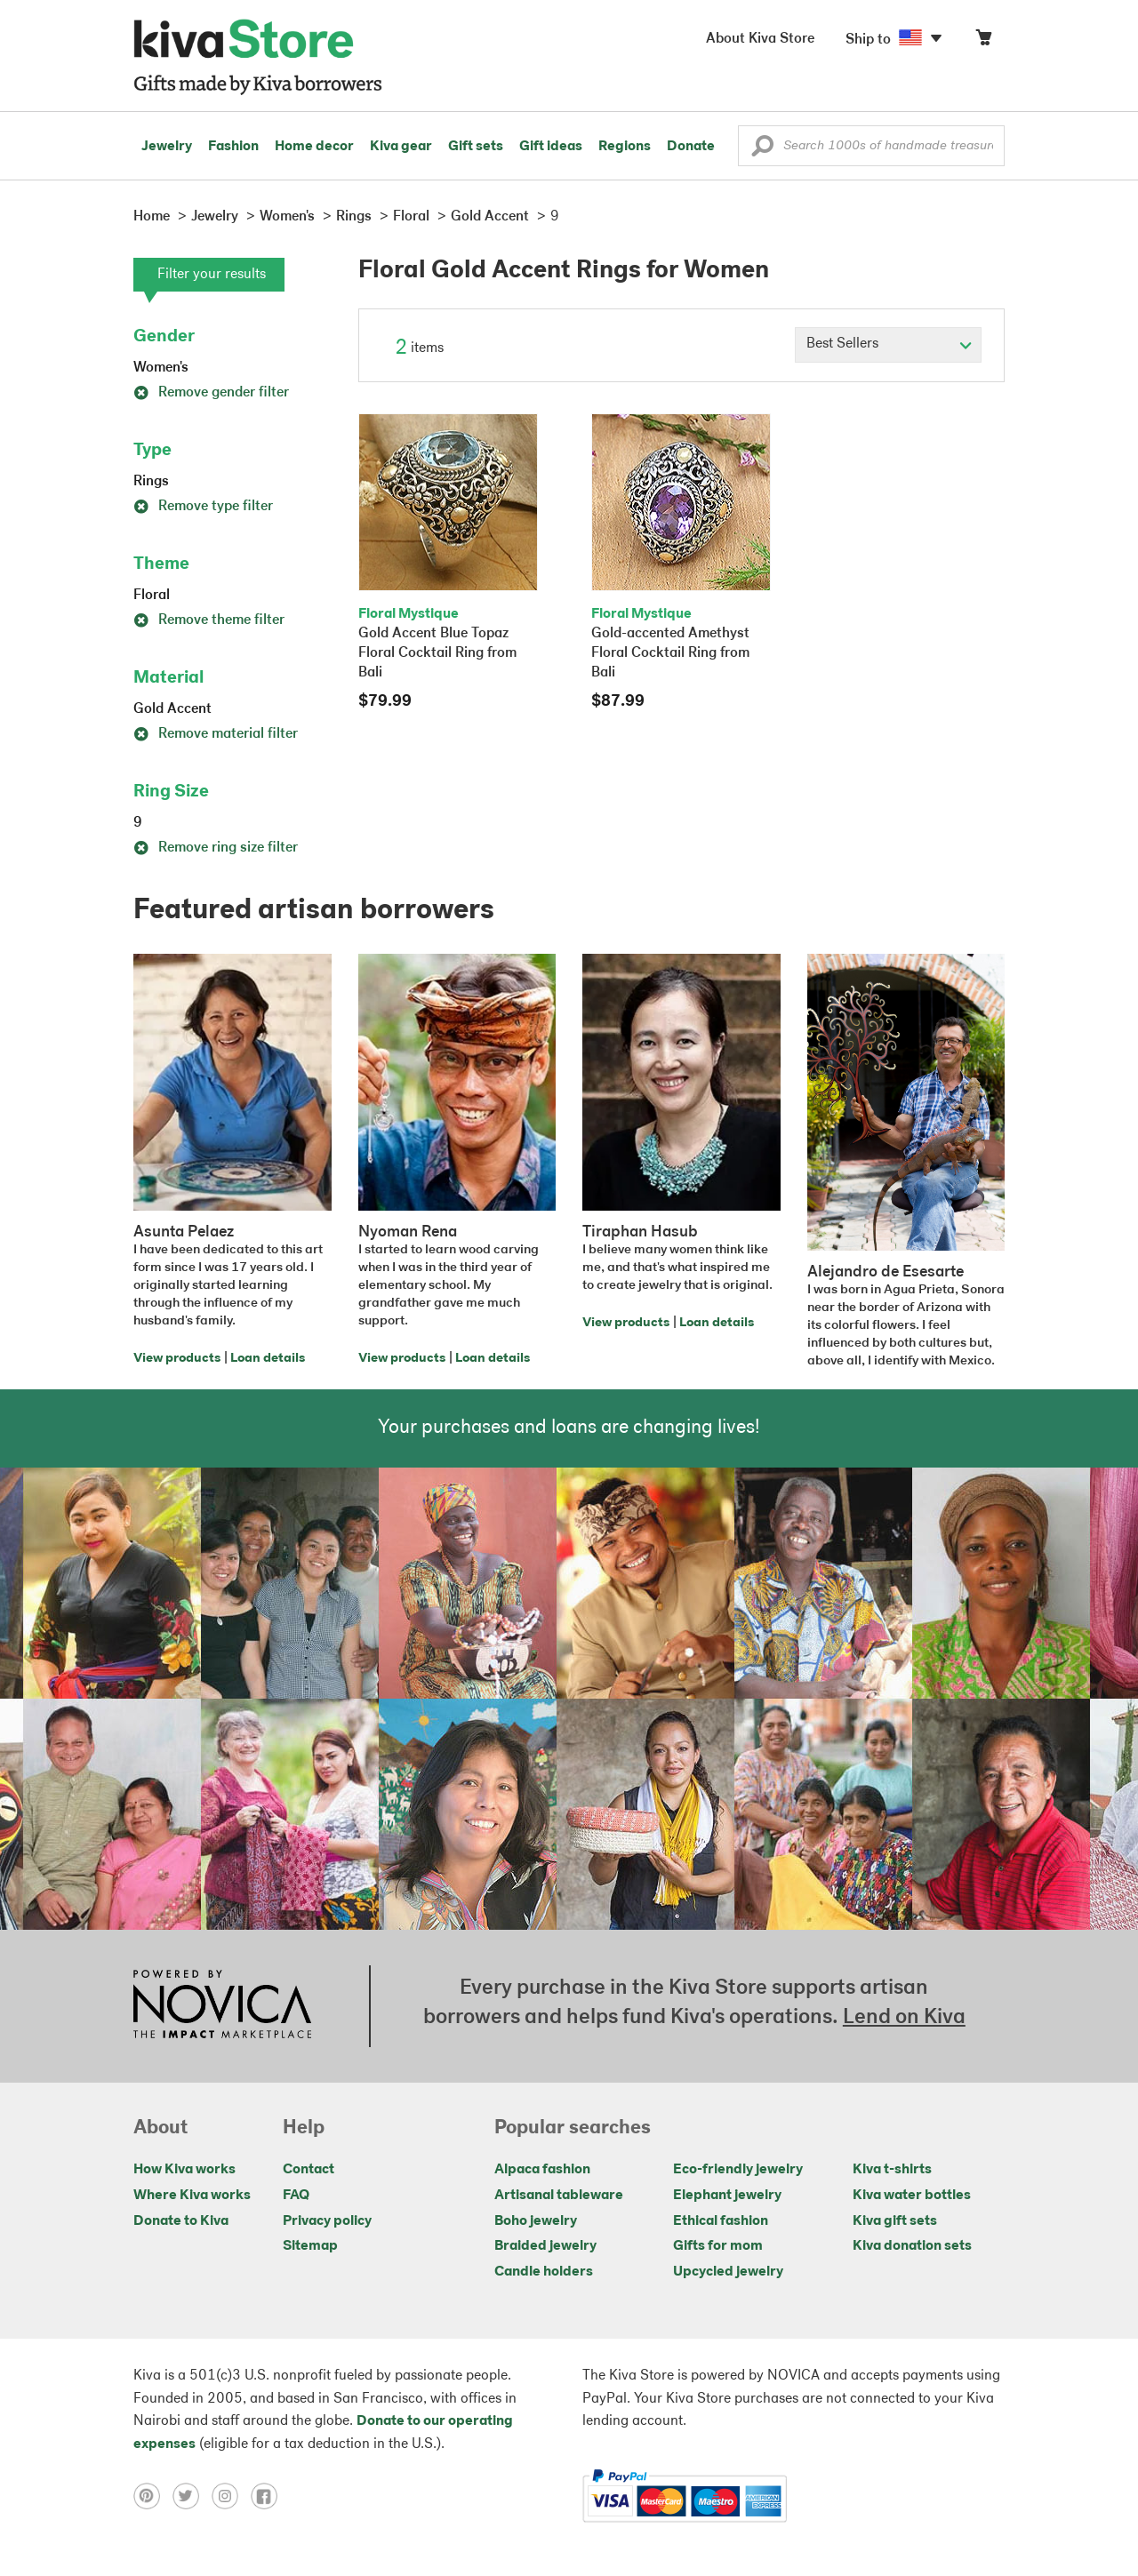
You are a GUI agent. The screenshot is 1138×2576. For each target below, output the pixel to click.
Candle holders (543, 2272)
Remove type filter (203, 507)
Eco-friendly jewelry (738, 2170)
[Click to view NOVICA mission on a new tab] (222, 2006)
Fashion (233, 147)
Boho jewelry (535, 2221)
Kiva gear (401, 147)
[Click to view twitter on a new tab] (192, 2496)
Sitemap (310, 2246)
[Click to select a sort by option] (888, 345)
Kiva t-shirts (892, 2170)
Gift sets (475, 147)
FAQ (296, 2195)
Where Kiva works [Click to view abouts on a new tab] (192, 2195)
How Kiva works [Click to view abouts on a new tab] (184, 2170)
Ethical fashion (720, 2221)
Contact (308, 2170)
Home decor (314, 147)
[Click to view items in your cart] (983, 41)
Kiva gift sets (895, 2221)
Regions (624, 147)
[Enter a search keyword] (871, 145)
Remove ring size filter (215, 848)
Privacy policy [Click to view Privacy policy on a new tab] (327, 2221)
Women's (160, 368)
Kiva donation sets (912, 2246)
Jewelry (166, 147)
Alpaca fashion (542, 2170)
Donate (691, 147)
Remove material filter (215, 734)
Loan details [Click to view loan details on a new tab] (267, 1358)
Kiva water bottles (912, 2195)
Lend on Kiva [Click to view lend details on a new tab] (904, 2017)
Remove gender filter (211, 393)
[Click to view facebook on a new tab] (268, 2496)
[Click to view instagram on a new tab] (231, 2496)
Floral (151, 595)
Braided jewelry (545, 2246)
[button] (762, 150)
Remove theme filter (208, 620)
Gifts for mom (718, 2246)
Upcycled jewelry (728, 2272)
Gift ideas (550, 147)
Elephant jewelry (727, 2195)
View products (176, 1358)
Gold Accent (172, 709)
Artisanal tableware (558, 2195)
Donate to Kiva (180, 2221)
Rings (151, 482)
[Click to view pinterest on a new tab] (152, 2496)
